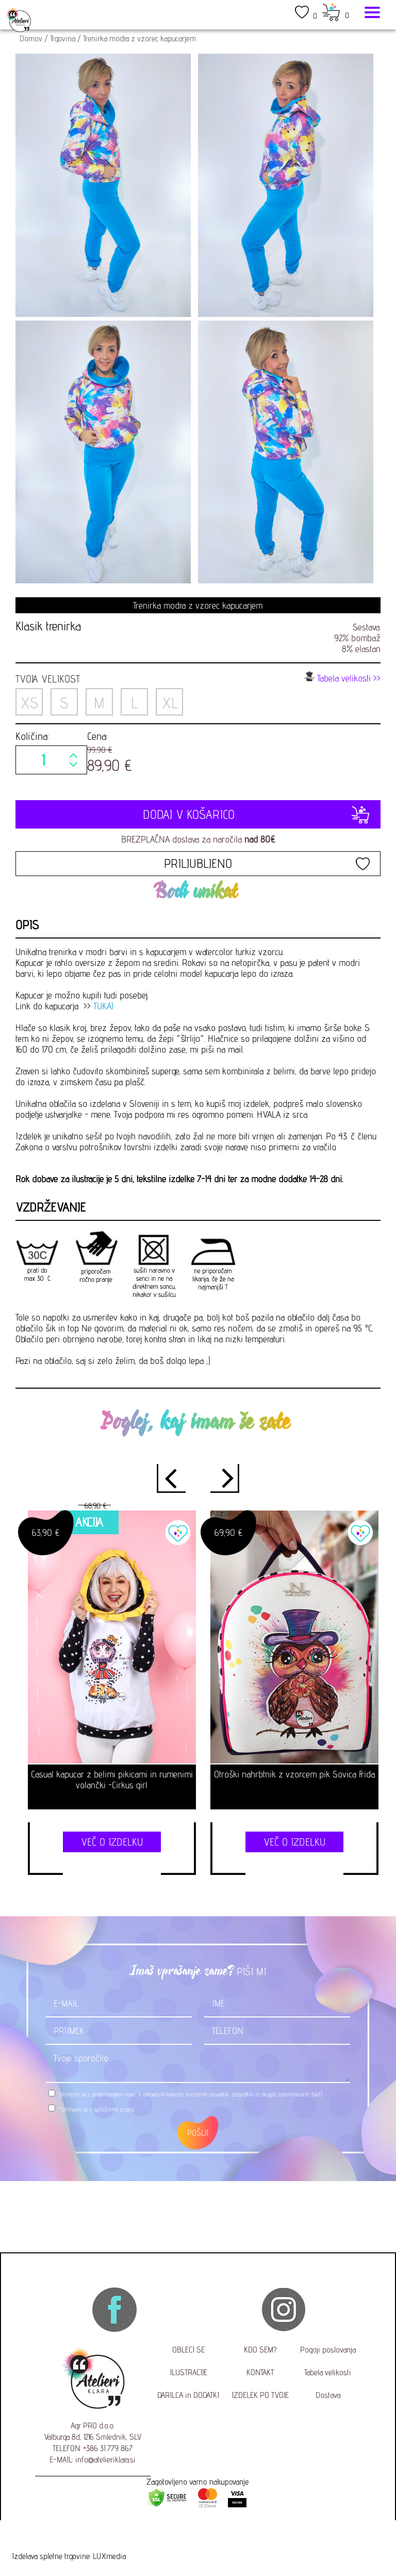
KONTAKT (260, 2372)
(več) (316, 2094)
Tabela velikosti (327, 2372)
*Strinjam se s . (97, 2109)
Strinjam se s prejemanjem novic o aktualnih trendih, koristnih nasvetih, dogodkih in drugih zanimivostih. (190, 2094)
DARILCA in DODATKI (188, 2395)
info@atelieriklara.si (105, 2459)
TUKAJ (103, 1005)
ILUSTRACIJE (188, 2372)
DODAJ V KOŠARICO (198, 814)
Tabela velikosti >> (342, 677)
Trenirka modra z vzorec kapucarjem (139, 38)
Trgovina (62, 38)
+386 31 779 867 (108, 2448)
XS (29, 702)
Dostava (328, 2395)
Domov (31, 38)
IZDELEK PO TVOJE (260, 2395)
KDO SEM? (260, 2350)
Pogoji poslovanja (328, 2350)
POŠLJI (197, 2133)
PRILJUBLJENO (198, 863)
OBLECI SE (188, 2350)
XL (169, 702)
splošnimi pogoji (114, 2109)
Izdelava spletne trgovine (51, 2556)
